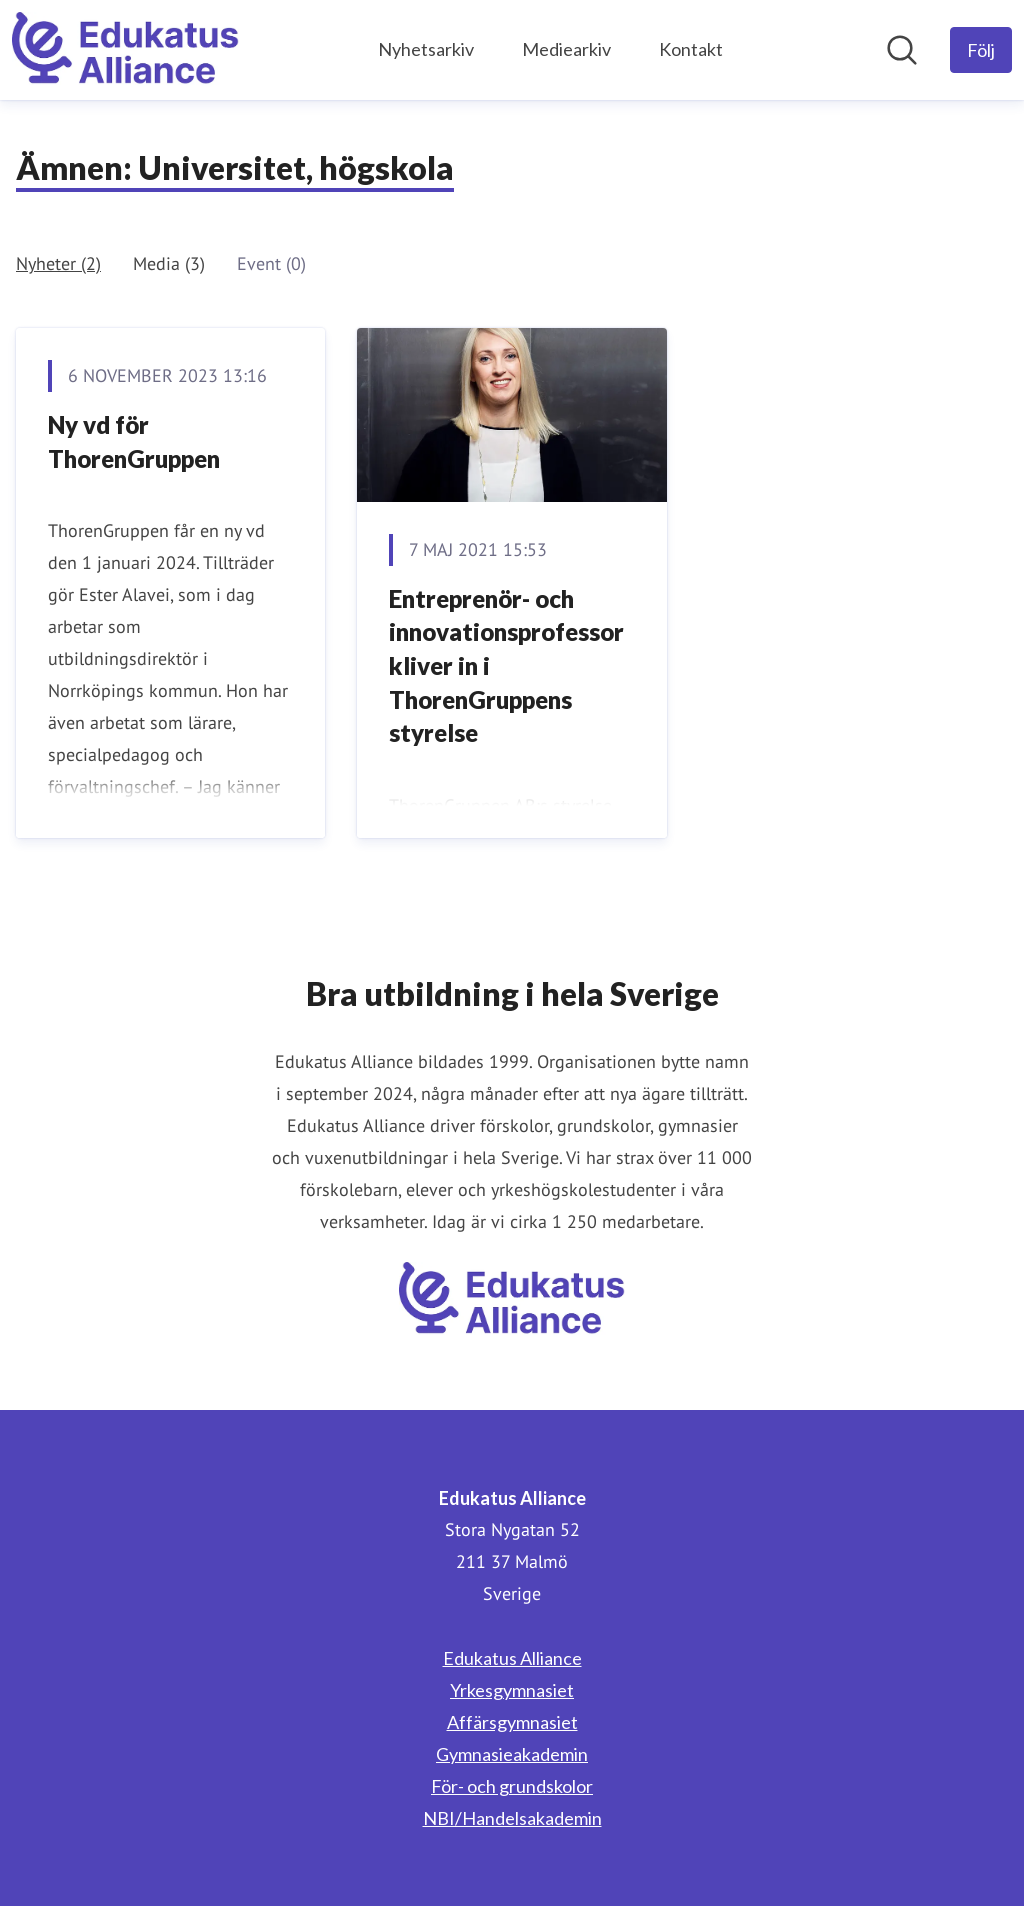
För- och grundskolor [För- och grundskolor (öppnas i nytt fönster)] (512, 1786)
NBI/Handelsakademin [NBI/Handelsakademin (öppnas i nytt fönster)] (512, 1818)
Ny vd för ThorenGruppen (134, 441)
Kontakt (691, 49)
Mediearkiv (566, 49)
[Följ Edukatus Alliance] (981, 50)
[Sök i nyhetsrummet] (902, 50)
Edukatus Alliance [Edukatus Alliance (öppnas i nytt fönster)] (512, 1658)
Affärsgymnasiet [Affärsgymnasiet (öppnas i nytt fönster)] (512, 1722)
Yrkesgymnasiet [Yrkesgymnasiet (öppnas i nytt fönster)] (512, 1690)
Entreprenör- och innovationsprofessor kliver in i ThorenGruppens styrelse (506, 665)
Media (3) (169, 263)
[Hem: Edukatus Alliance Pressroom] (125, 50)
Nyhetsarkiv (426, 49)
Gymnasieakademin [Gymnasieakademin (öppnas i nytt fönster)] (512, 1754)
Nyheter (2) (58, 263)
